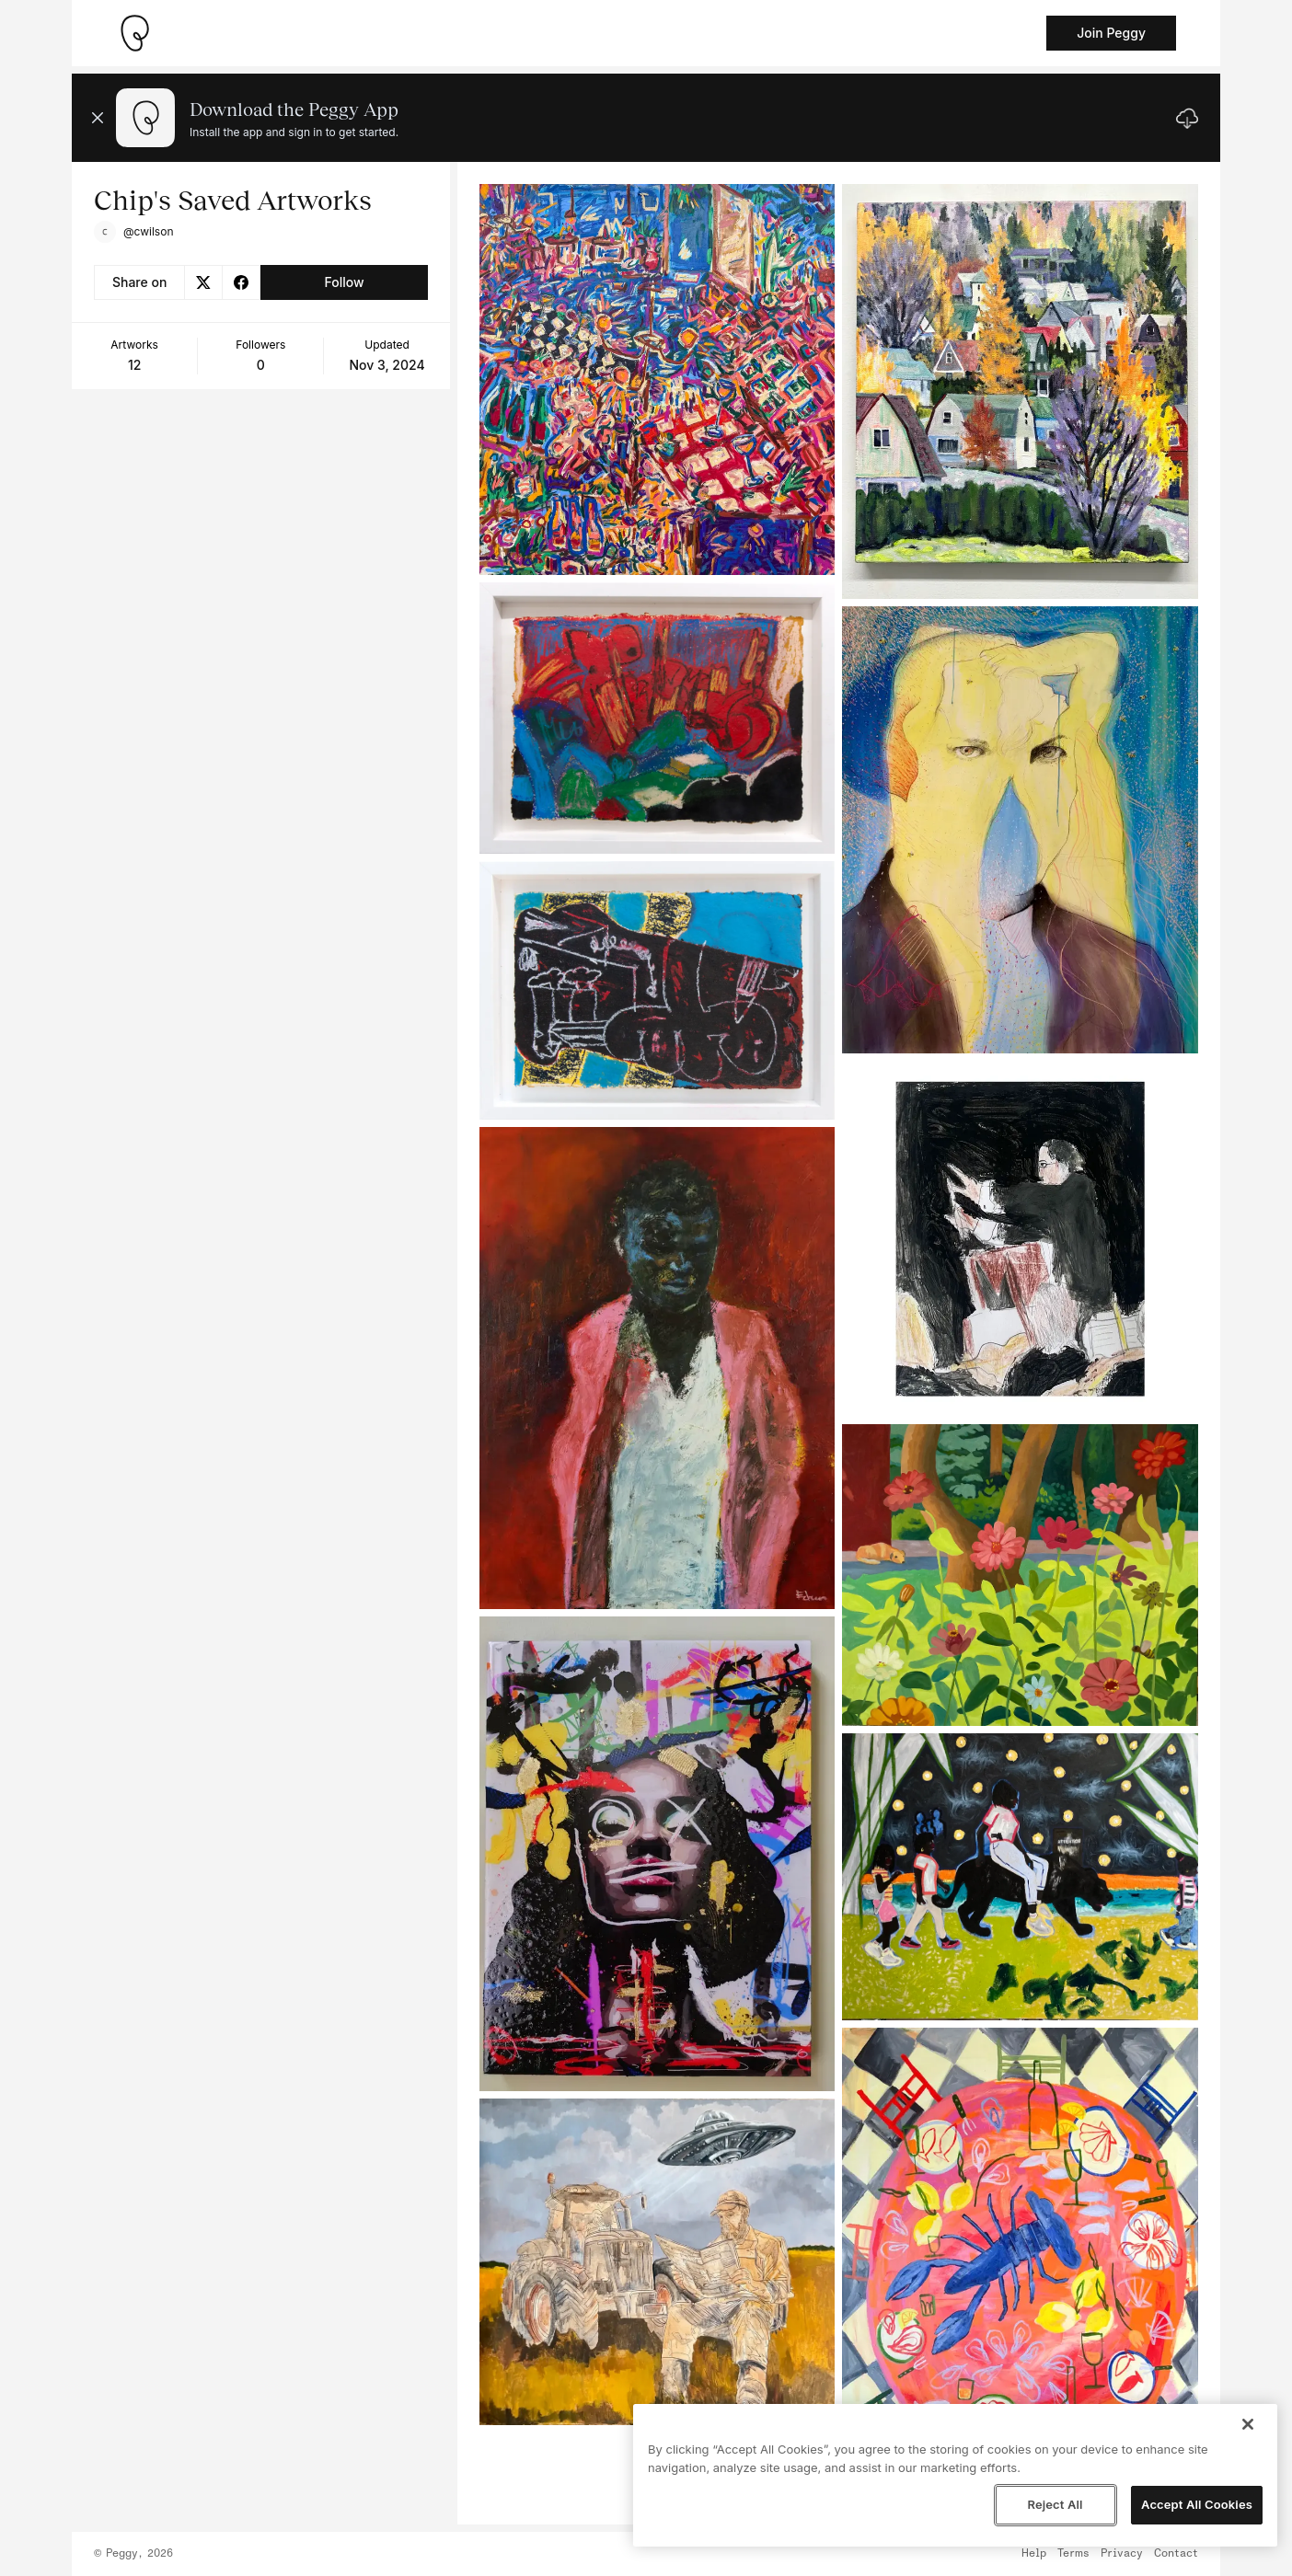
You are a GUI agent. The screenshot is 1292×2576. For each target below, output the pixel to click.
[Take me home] (134, 33)
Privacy (1122, 2554)
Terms (1073, 2554)
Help (1033, 2554)
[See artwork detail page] (657, 379)
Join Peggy (1111, 32)
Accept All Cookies (1196, 2504)
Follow (343, 282)
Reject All (1054, 2504)
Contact (1176, 2554)
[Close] (1248, 2424)
